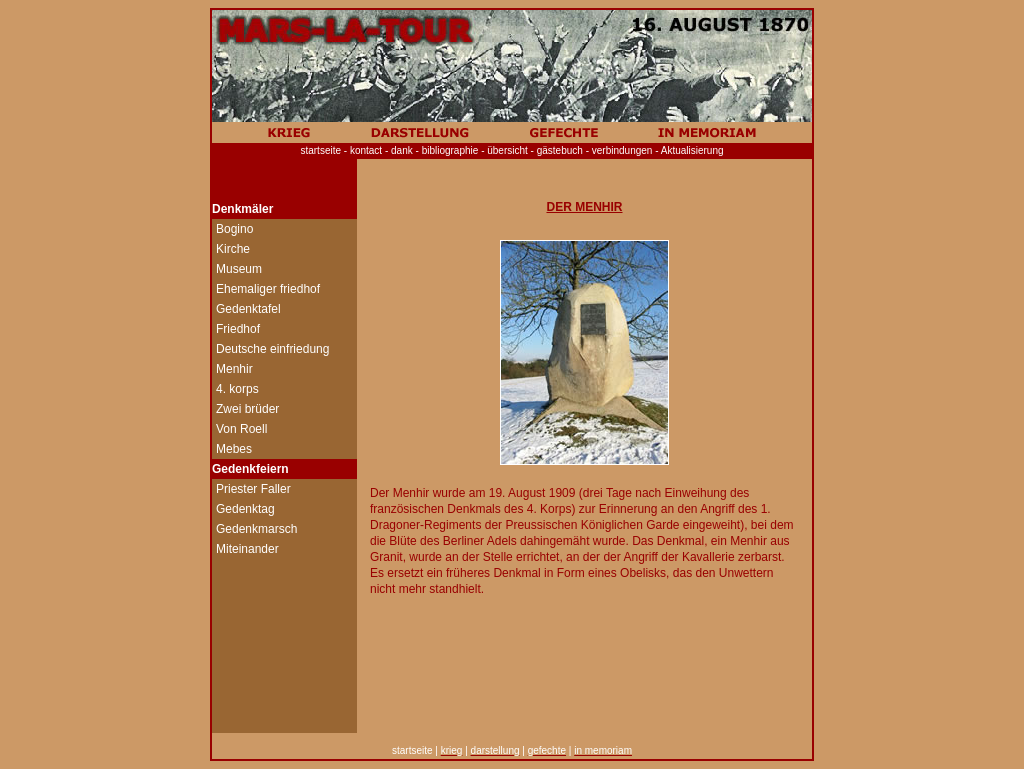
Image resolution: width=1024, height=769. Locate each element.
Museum (239, 269)
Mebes (234, 449)
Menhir (234, 369)
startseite (320, 150)
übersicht (507, 150)
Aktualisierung (692, 150)
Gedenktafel (248, 309)
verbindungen (622, 150)
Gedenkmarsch (256, 529)
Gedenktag (245, 509)
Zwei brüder (247, 409)
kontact (366, 150)
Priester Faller (253, 489)
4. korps (237, 389)
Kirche (233, 249)
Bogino (234, 229)
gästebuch (560, 150)
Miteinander (247, 549)
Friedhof (238, 329)
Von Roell (241, 429)
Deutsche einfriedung (272, 349)
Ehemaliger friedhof (268, 289)
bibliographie (452, 150)
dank (405, 150)
